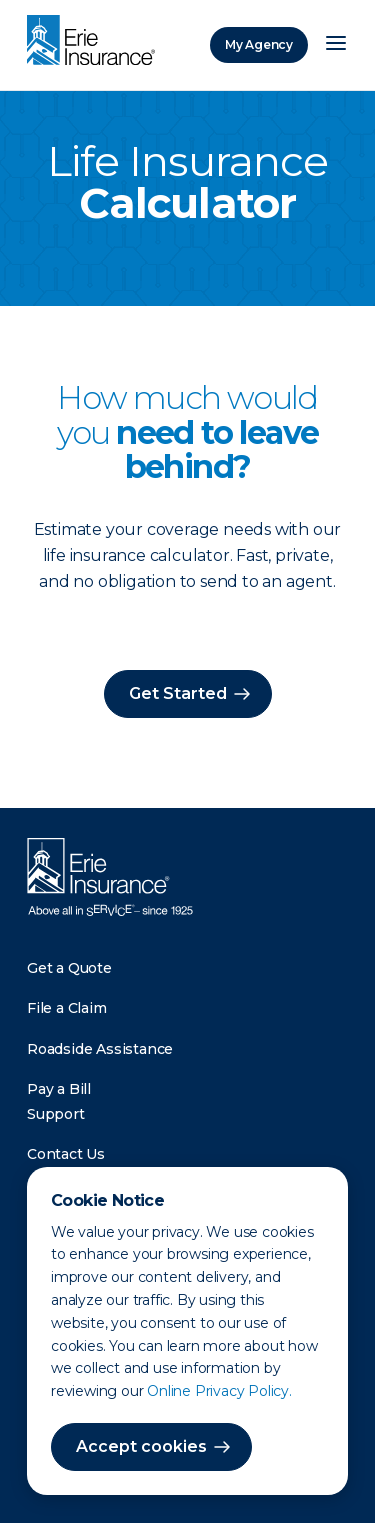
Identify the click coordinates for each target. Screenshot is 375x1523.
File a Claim (67, 1008)
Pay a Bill (59, 1089)
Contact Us (66, 1154)
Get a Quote (69, 968)
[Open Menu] (336, 45)
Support (56, 1114)
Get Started (178, 693)
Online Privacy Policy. (219, 1391)
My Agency (259, 44)
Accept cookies (141, 1446)
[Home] (96, 42)
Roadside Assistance (100, 1049)
